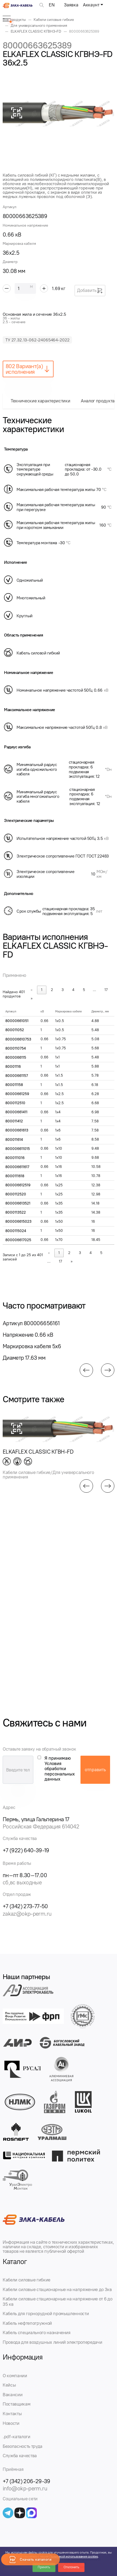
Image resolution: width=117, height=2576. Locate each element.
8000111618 (14, 1176)
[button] (86, 1370)
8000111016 (15, 1158)
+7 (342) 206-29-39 (26, 2481)
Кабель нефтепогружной (27, 2323)
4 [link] (73, 990)
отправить (95, 1769)
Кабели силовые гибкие (26, 2279)
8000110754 (15, 1048)
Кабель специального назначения (37, 2332)
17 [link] (106, 990)
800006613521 (17, 1203)
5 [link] (84, 990)
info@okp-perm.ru (25, 2488)
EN (51, 4)
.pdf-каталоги (16, 2436)
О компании (15, 2375)
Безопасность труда (22, 2446)
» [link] (32, 998)
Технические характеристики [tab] (40, 400)
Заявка (71, 4)
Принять (44, 2567)
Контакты (12, 2413)
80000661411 (16, 1112)
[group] (58, 113)
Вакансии (12, 2394)
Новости (11, 2423)
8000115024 (15, 1231)
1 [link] (41, 990)
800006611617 (17, 1167)
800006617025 (18, 1240)
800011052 (14, 1030)
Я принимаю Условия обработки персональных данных (60, 1768)
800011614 (14, 1139)
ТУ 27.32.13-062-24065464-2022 (37, 340)
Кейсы (9, 2385)
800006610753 (18, 1039)
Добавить (90, 290)
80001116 (13, 1066)
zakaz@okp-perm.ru (27, 1913)
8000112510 (15, 1103)
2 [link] (52, 990)
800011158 (14, 1085)
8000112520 (15, 1194)
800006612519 (17, 1185)
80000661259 (17, 1094)
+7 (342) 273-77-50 (25, 1906)
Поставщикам (16, 2404)
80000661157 (16, 1075)
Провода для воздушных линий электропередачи (52, 2342)
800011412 (14, 1121)
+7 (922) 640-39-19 (26, 1850)
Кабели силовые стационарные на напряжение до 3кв (57, 2289)
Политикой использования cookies (73, 2556)
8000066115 (15, 1057)
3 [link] (63, 990)
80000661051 (17, 1021)
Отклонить (71, 2567)
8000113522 (15, 1212)
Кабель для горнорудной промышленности (46, 2313)
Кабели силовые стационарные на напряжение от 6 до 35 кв (57, 2301)
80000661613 (16, 1130)
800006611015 (17, 1148)
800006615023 (18, 1221)
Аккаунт (91, 4)
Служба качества (20, 2455)
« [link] (32, 990)
